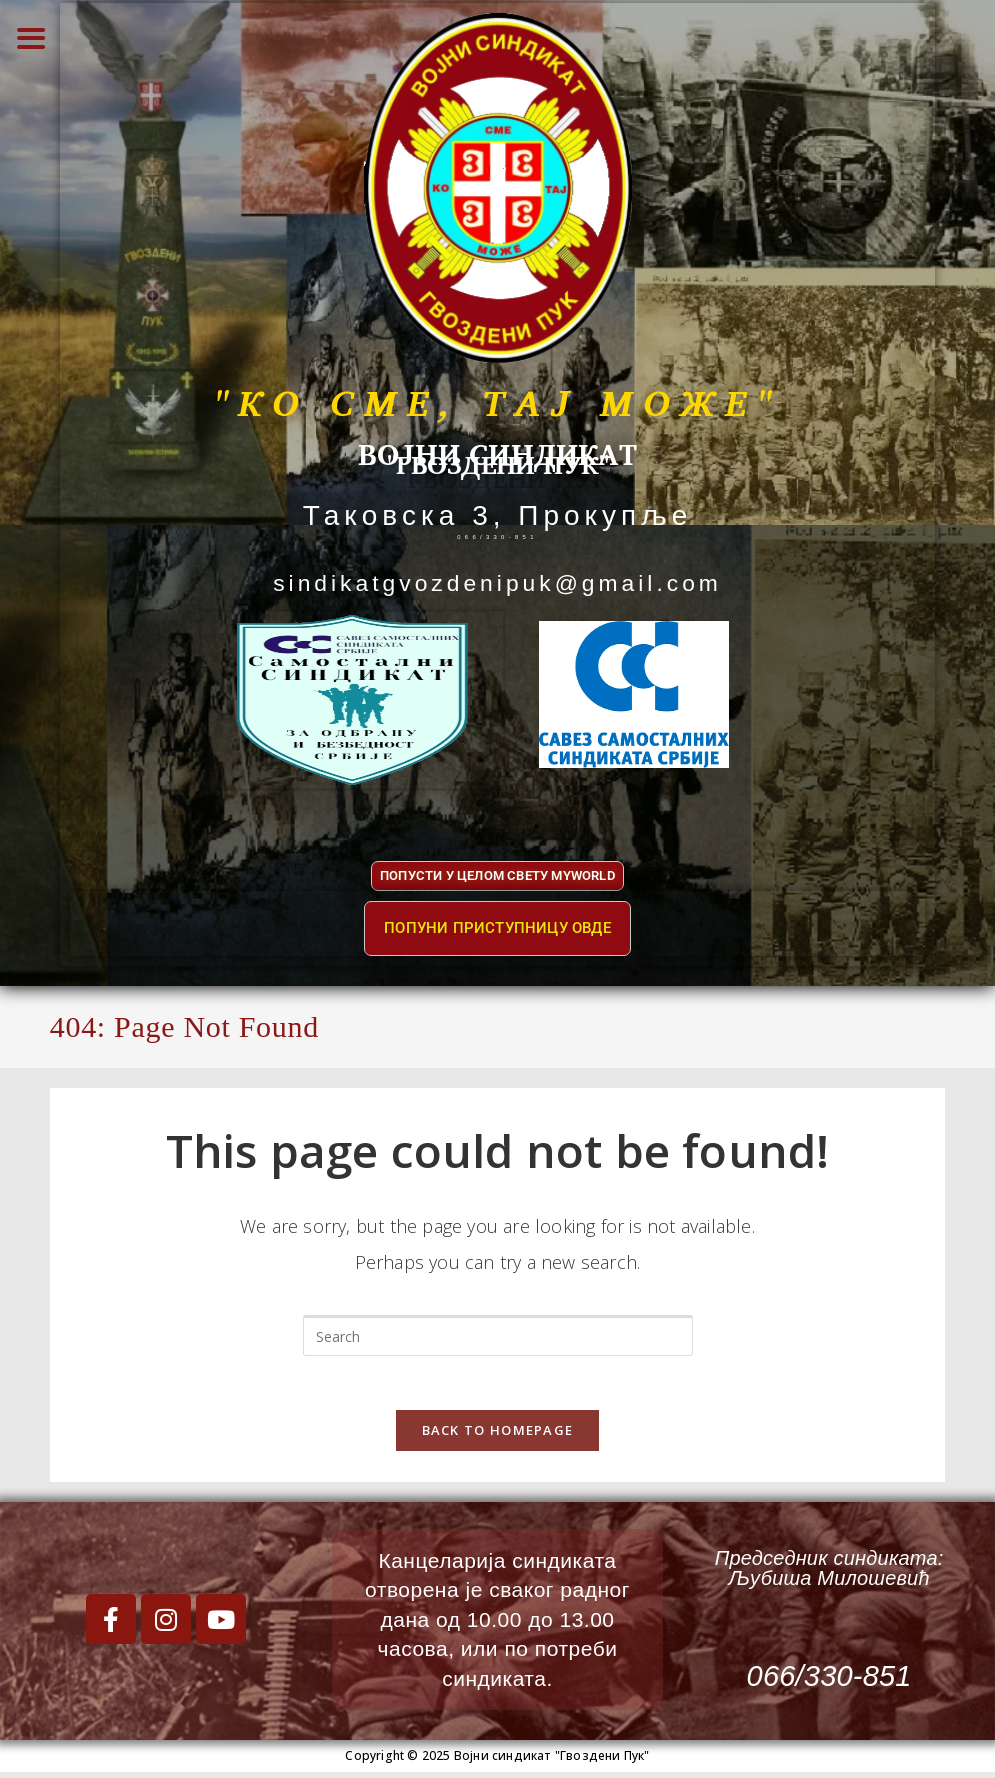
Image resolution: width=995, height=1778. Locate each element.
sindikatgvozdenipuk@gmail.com (497, 581)
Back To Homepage (498, 1436)
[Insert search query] (498, 1334)
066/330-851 (497, 531)
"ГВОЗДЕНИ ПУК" (497, 459)
